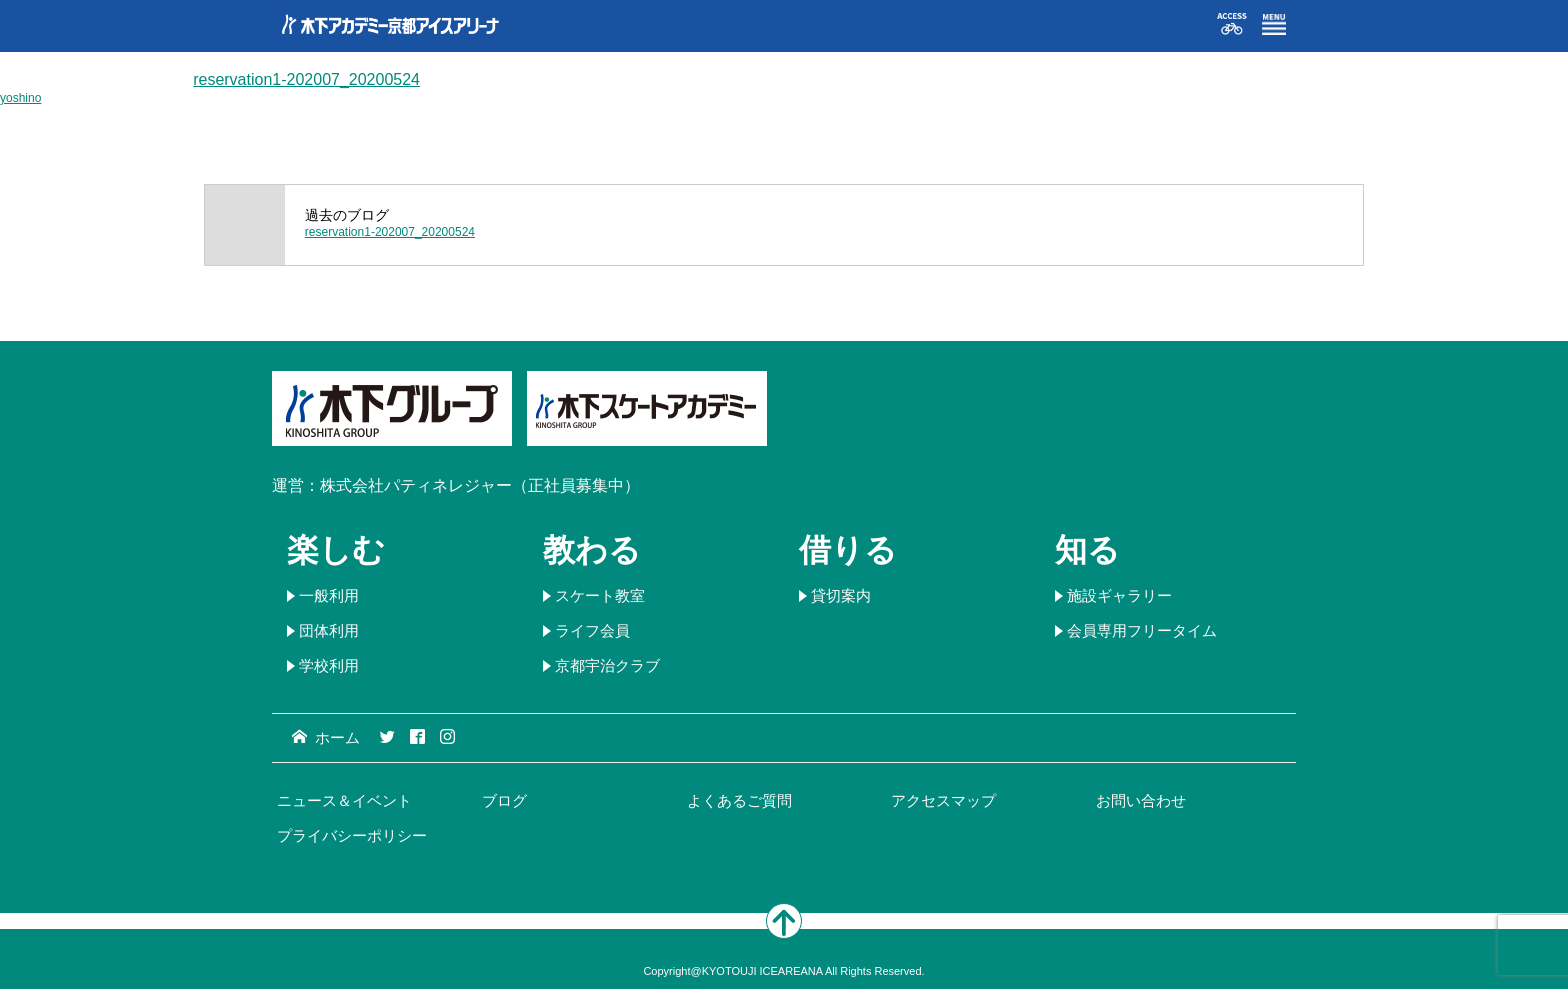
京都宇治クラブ (607, 665)
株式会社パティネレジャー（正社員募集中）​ (480, 485)
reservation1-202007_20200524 (306, 79)
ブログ (504, 800)
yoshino (20, 98)
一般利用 (329, 595)
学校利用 (329, 665)
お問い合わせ (1141, 800)
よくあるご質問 (739, 800)
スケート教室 (600, 595)
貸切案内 (841, 595)
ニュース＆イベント (344, 800)
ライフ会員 (592, 630)
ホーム (326, 737)
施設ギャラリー (1119, 595)
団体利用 (329, 630)
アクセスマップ (943, 800)
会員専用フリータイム (1142, 630)
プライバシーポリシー (352, 835)
